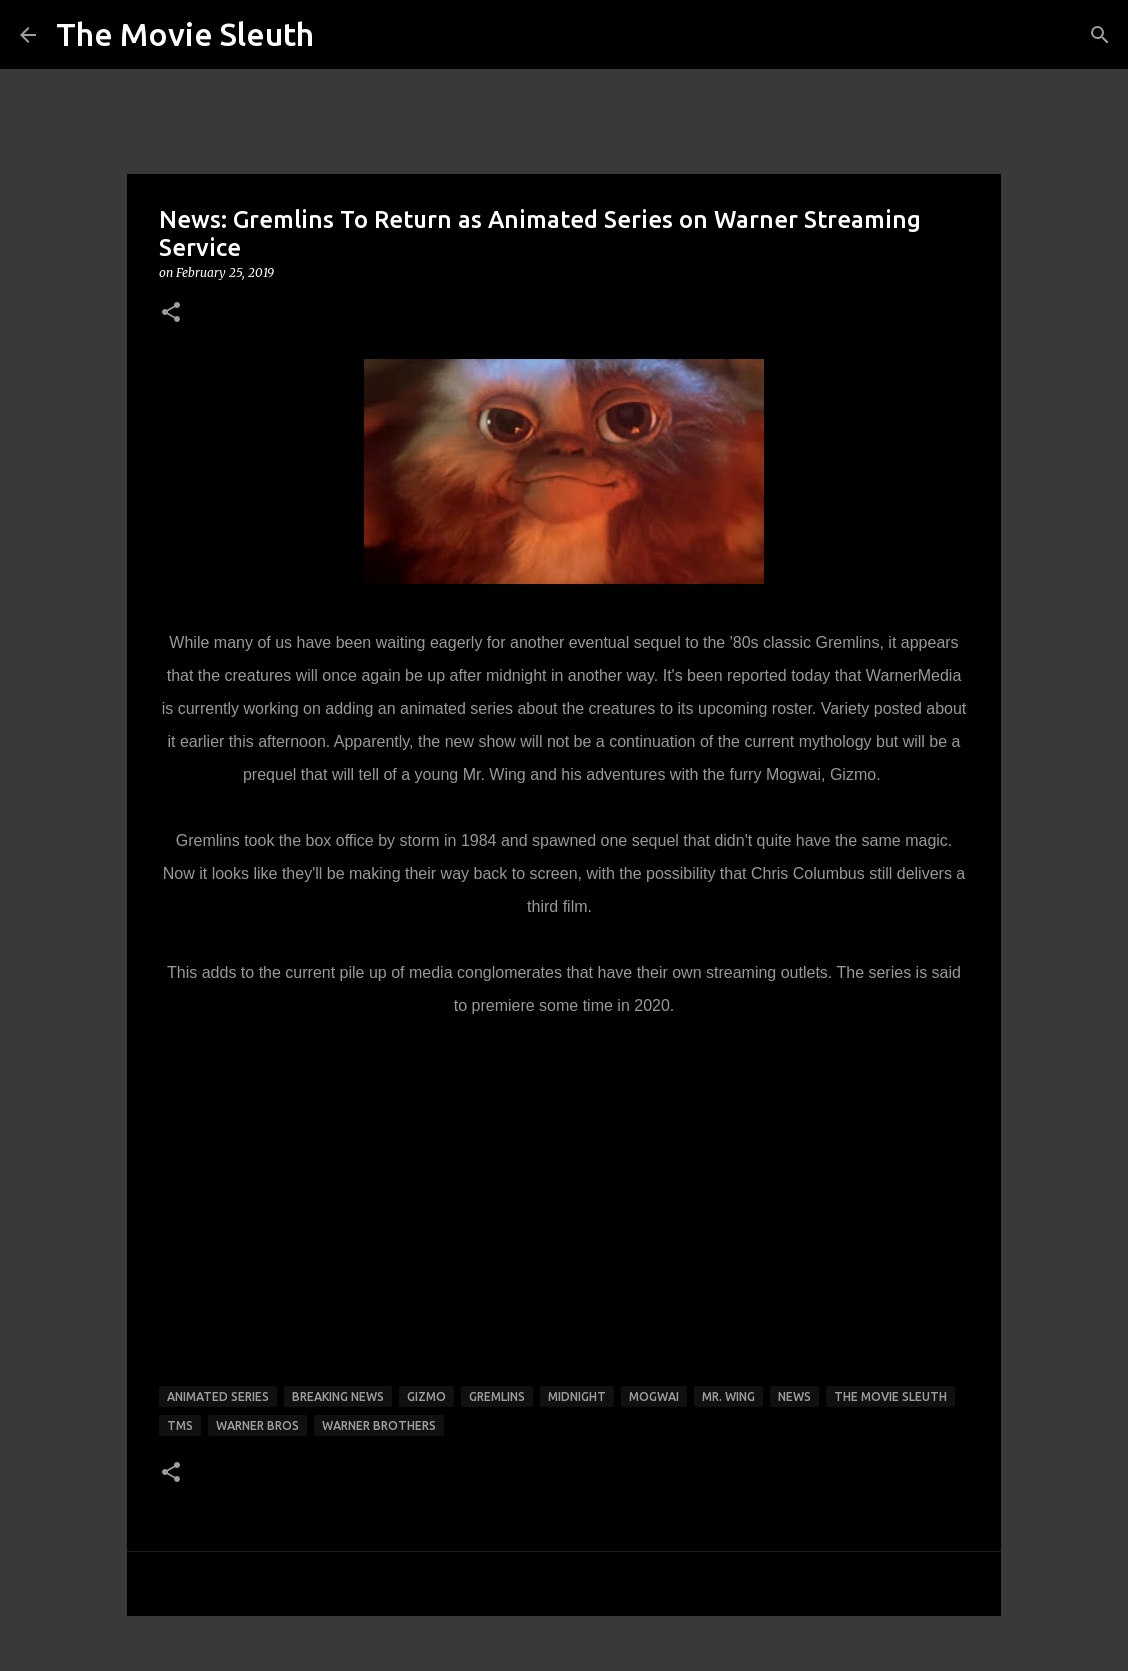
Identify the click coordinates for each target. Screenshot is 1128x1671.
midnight (577, 1396)
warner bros (257, 1425)
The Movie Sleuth (185, 34)
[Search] (1100, 35)
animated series (218, 1396)
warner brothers (379, 1425)
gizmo (426, 1396)
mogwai (654, 1396)
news (794, 1396)
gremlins (497, 1396)
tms (180, 1425)
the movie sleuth (890, 1396)
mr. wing (728, 1396)
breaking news (338, 1396)
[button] (171, 313)
